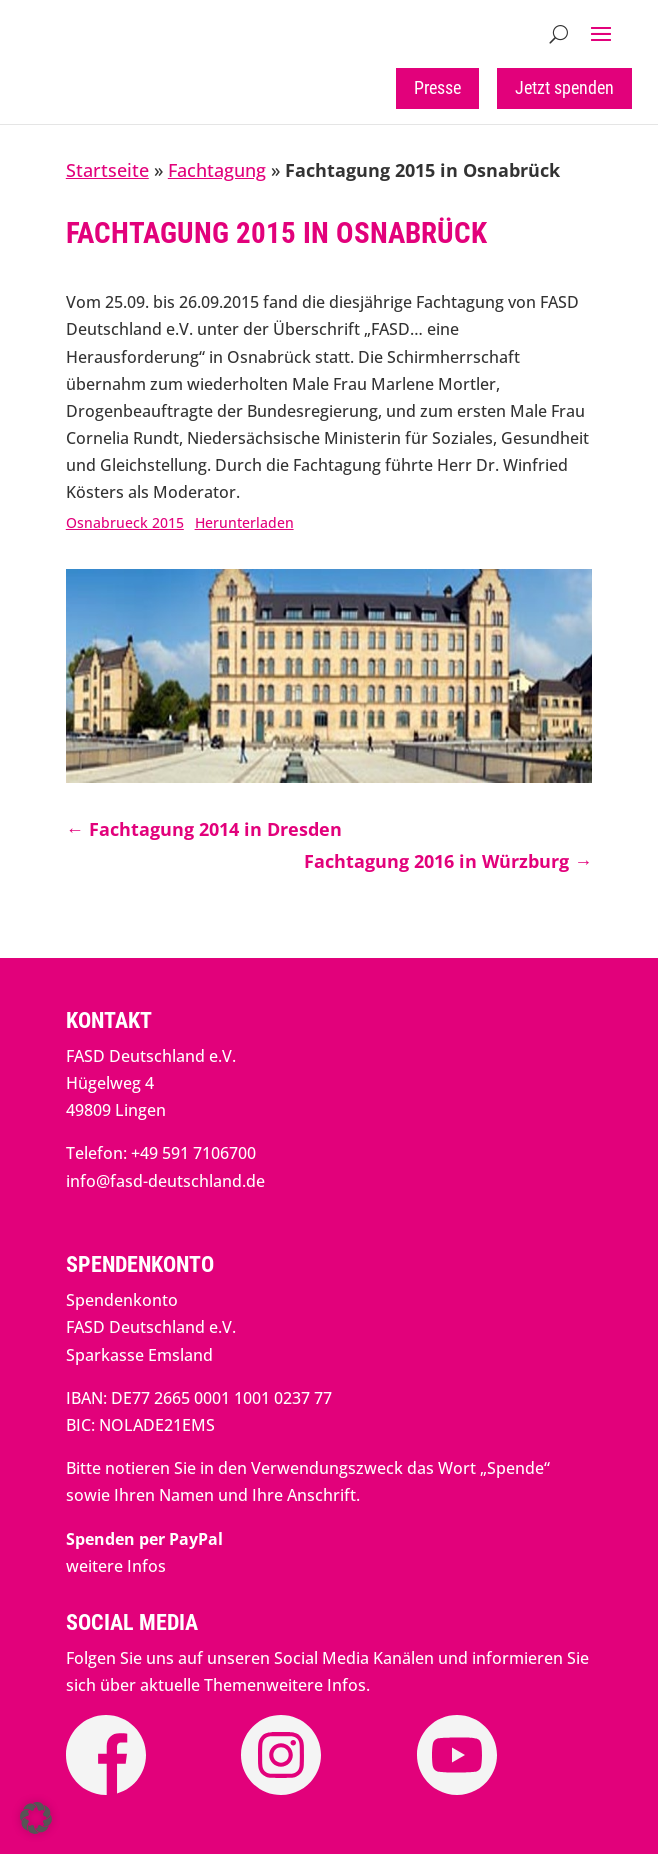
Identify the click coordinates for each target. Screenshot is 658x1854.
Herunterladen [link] (244, 522)
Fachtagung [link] (217, 170)
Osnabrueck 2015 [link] (125, 522)
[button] (601, 34)
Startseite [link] (107, 170)
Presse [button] (437, 87)
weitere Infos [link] (116, 1566)
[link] (204, 829)
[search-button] (558, 34)
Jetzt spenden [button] (564, 87)
